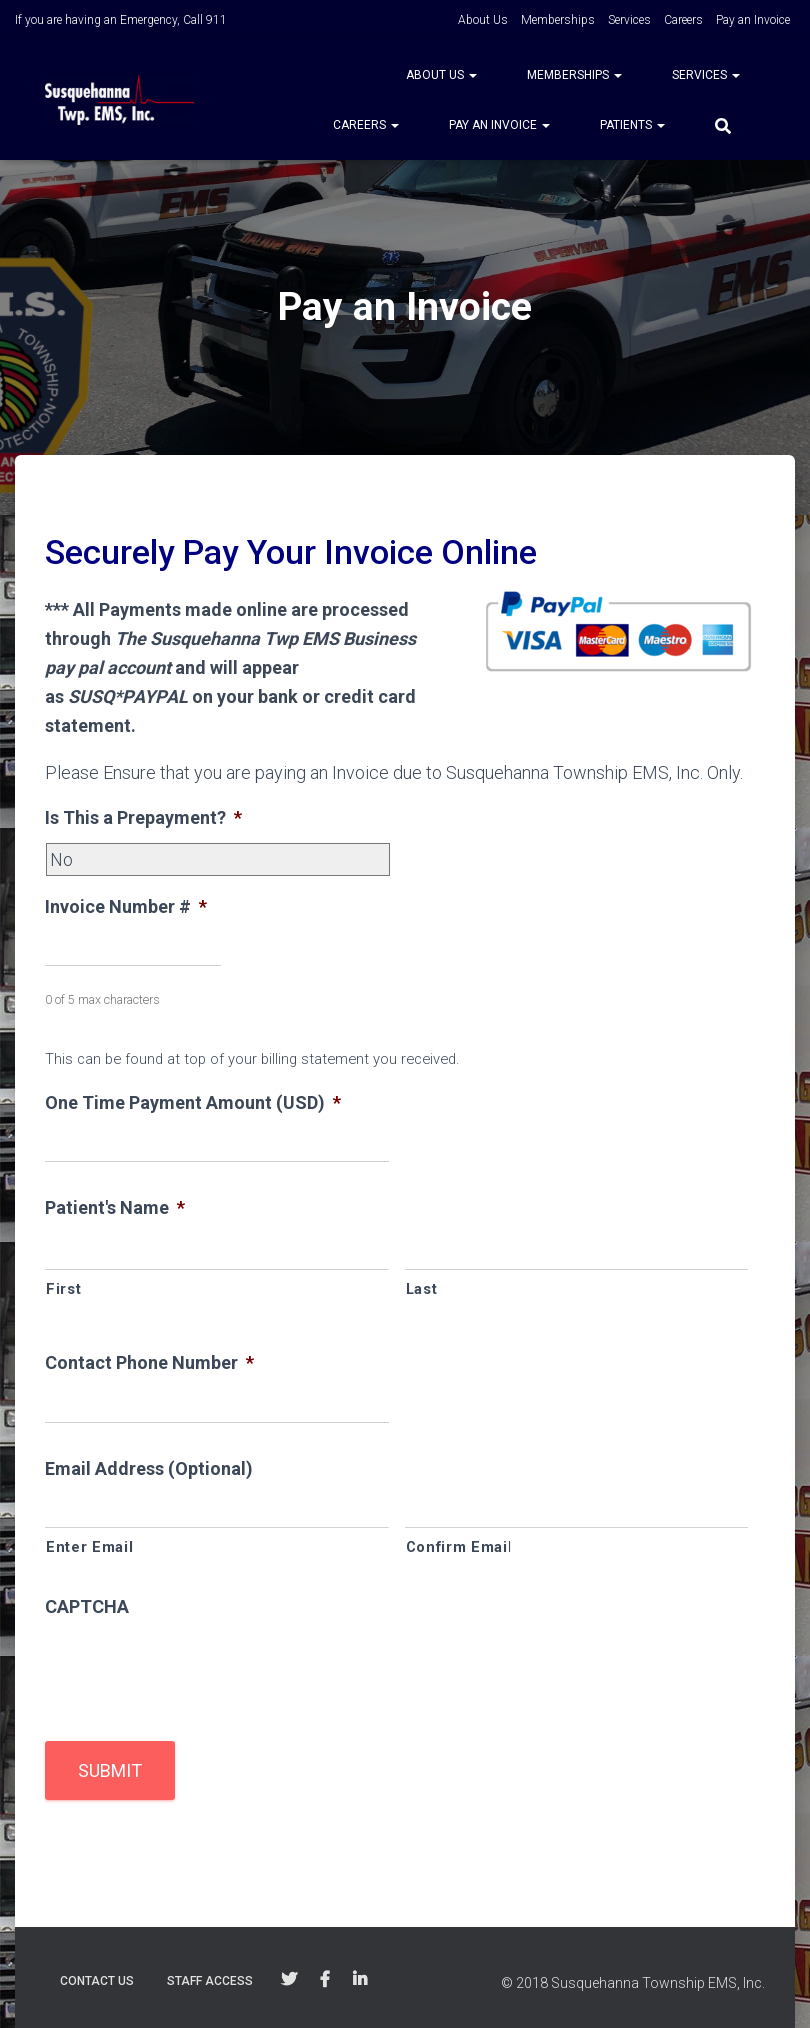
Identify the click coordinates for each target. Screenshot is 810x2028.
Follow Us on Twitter (289, 1980)
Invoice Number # (126, 906)
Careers (683, 20)
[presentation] (197, 1670)
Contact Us (97, 1981)
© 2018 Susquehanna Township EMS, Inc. (633, 1983)
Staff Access (210, 1981)
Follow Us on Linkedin (360, 1980)
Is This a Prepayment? (143, 817)
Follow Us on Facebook (325, 1980)
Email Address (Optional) (149, 1468)
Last (422, 1289)
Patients (632, 125)
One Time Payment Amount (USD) (193, 1102)
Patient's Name (115, 1207)
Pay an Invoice (753, 20)
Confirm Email (459, 1547)
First (63, 1289)
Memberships (558, 20)
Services (629, 20)
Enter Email (89, 1547)
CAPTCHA (87, 1606)
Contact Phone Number (149, 1362)
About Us (483, 20)
